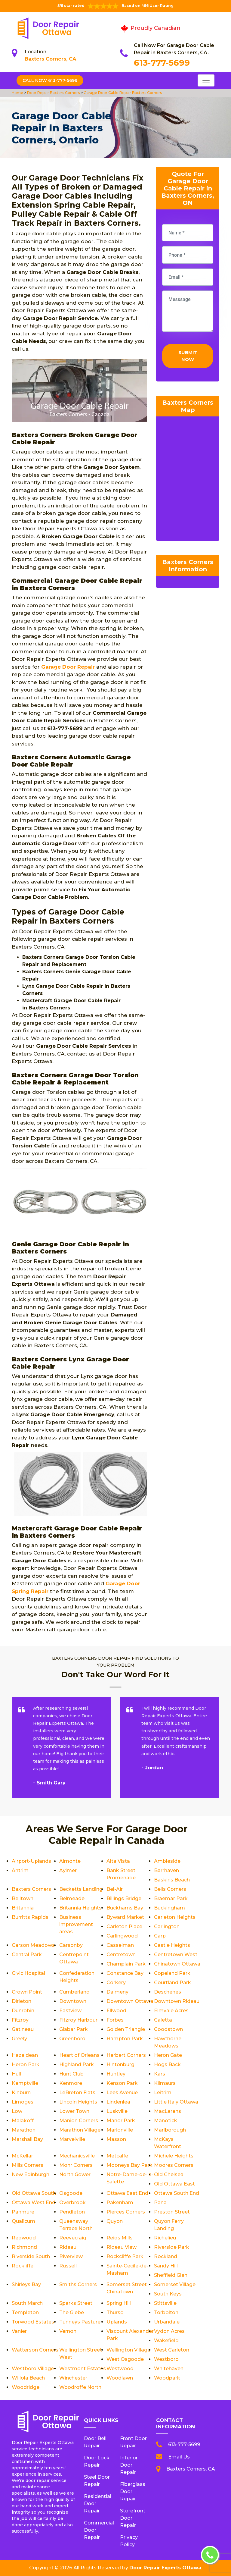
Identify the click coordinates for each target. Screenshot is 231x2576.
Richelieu (165, 2238)
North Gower (75, 2174)
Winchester (73, 2378)
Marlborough (170, 2130)
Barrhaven (166, 1870)
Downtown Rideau (176, 2001)
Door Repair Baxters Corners (53, 92)
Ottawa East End (127, 2193)
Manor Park (120, 2120)
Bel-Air (114, 1889)
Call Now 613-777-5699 (50, 80)
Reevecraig (72, 2238)
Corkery (116, 1982)
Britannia (23, 1908)
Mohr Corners (76, 2165)
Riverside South (31, 2256)
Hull (16, 2074)
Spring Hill (118, 2303)
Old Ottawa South (34, 2193)
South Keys (168, 2294)
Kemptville (25, 2083)
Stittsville (165, 2303)
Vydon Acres (169, 2331)
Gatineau (23, 2029)
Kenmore (70, 2083)
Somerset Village (175, 2284)
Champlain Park (126, 1964)
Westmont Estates (82, 2368)
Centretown (121, 1954)
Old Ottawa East (174, 2184)
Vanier (19, 2331)
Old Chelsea (168, 2174)
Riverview (71, 2256)
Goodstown (168, 2029)
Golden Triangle (125, 2029)
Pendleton (72, 2212)
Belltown (22, 1898)
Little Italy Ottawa (176, 2102)
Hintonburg (120, 2064)
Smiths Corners (78, 2284)
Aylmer (68, 1870)
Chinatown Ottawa (177, 1964)
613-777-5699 (162, 63)
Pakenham (119, 2202)
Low (17, 2111)
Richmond (24, 2247)
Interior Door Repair (129, 2465)
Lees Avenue (122, 2092)
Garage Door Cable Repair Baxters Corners (122, 92)
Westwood (120, 2368)
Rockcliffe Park (124, 2256)
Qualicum (23, 2221)
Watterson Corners (35, 2350)
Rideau (67, 2247)
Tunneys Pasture (79, 2322)
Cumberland (74, 1992)
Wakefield (166, 2340)
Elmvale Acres (171, 2010)
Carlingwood (122, 1936)
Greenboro (72, 2038)
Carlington (167, 1926)
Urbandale (167, 2322)
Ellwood (116, 2010)
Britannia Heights (80, 1908)
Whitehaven (168, 2368)
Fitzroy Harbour (78, 2020)
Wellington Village (128, 2350)
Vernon (67, 2331)
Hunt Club (71, 2074)
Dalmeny (117, 1992)
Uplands (116, 2322)
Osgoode (70, 2193)
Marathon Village (79, 2130)
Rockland (165, 2256)
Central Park (27, 1954)
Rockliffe (22, 2266)
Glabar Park (73, 2029)
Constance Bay (124, 1973)
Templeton (25, 2312)
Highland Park (76, 2064)
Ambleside (167, 1861)
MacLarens (167, 2111)
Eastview (70, 2010)
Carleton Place (124, 1926)
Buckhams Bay (124, 1908)
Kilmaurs (165, 2083)
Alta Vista (118, 1861)
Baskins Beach (172, 1880)
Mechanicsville (77, 2156)
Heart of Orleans (79, 2055)
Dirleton (21, 2001)
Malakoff (23, 2120)
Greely (19, 2038)
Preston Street (172, 2212)
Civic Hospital (28, 1973)
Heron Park (25, 2064)
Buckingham (169, 1908)
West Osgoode (125, 2359)
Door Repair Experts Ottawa (165, 2568)
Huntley (115, 2074)
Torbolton (166, 2312)
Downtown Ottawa (129, 2001)
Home (18, 92)
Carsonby (71, 1945)
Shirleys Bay (26, 2284)
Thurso (115, 2312)
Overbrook (72, 2202)
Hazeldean (25, 2055)
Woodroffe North (80, 2387)
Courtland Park (172, 1982)
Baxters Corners (31, 1889)
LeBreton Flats (77, 2092)
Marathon (23, 2130)
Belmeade (72, 1898)
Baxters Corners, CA (50, 59)
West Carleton (171, 2350)
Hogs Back (167, 2064)
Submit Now (187, 356)
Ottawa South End (176, 2193)
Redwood (24, 2238)
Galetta (163, 2020)
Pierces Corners (125, 2212)
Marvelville (72, 2139)
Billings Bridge (123, 1898)
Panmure (23, 2212)
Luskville (117, 2111)
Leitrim (162, 2092)
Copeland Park (172, 1973)
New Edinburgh (30, 2174)
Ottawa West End (33, 2202)
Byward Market (125, 1917)
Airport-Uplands (31, 1861)
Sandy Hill (166, 2266)
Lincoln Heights (78, 2102)
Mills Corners (27, 2165)
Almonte (70, 1861)
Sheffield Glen (170, 2275)
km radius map (187, 480)
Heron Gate (168, 2055)
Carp (160, 1936)
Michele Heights (173, 2156)
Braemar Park (171, 1898)
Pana (160, 2202)
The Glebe (71, 2312)
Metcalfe (117, 2156)
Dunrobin (23, 2010)
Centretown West (175, 1954)
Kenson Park (122, 2083)
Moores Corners (173, 2165)
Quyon (114, 2221)
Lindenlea (118, 2102)
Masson (116, 2139)
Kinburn (21, 2092)
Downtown (72, 2001)
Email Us (179, 2457)
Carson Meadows (33, 1945)
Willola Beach (28, 2378)
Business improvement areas (76, 1924)
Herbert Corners (126, 2055)
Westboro (166, 2359)
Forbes (115, 2020)
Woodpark (167, 2378)
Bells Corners (170, 1889)
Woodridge (25, 2387)
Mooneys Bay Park (129, 2165)
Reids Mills (119, 2238)
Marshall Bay (27, 2139)
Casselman (120, 1945)
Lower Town (74, 2111)
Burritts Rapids (30, 1917)
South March (27, 2303)
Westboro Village (33, 2368)
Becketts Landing (81, 1889)
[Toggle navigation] (206, 80)
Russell (68, 2266)
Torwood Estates (33, 2322)
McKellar (22, 2156)
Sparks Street (75, 2303)
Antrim (20, 1870)
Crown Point (27, 1992)
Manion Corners (78, 2120)
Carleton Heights (175, 1917)
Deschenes (167, 1992)
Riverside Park (171, 2247)
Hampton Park (124, 2038)
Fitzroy (20, 2020)
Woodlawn (119, 2378)
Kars (159, 2074)
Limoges (22, 2102)
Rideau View (121, 2247)
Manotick (165, 2120)
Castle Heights (172, 1945)
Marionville (119, 2130)
